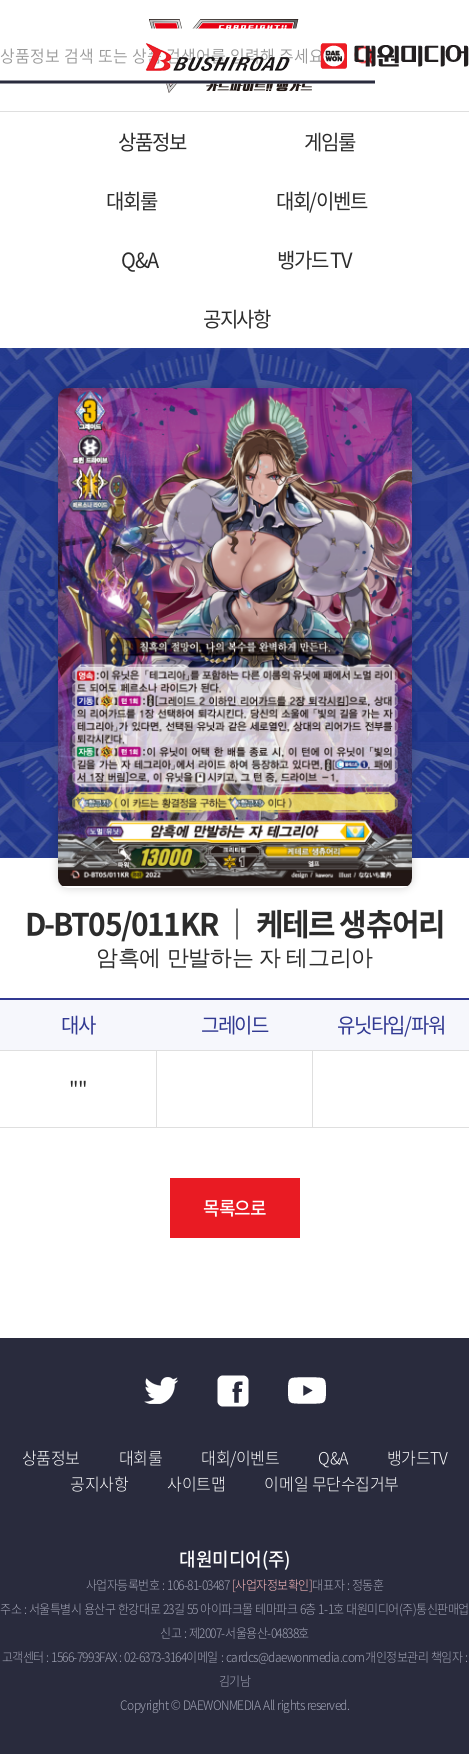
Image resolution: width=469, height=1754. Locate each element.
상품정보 (151, 141)
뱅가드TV (417, 1457)
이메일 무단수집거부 (331, 1483)
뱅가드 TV (314, 259)
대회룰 (131, 200)
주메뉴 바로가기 (0, 0)
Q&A (139, 259)
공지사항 (236, 318)
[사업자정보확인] (272, 1585)
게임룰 (329, 141)
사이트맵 (196, 1483)
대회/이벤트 (321, 200)
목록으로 (235, 1207)
